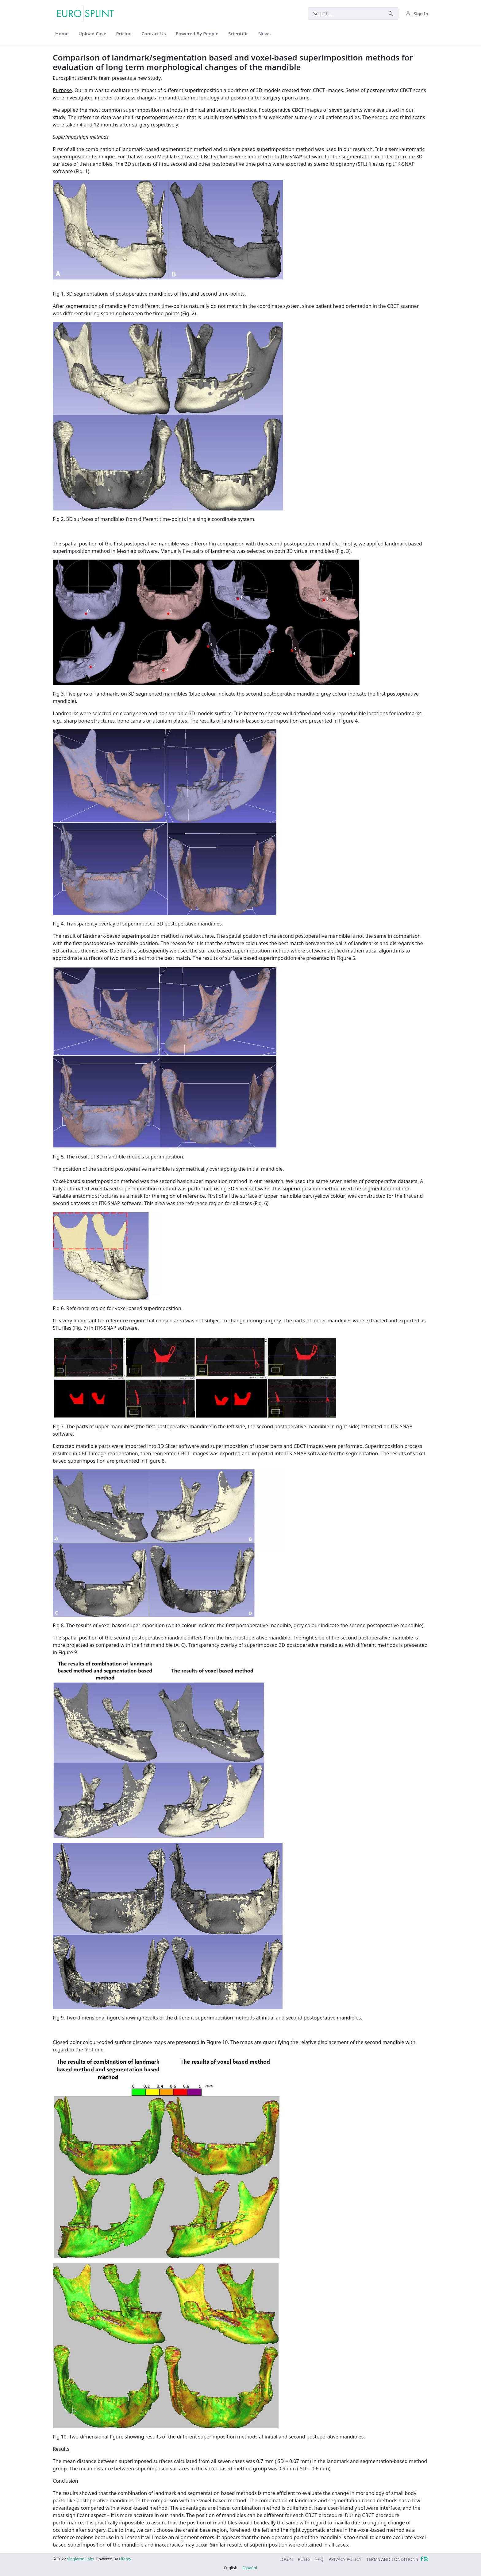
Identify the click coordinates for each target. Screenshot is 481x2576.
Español (250, 2567)
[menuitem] (62, 33)
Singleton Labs (80, 2559)
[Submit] (391, 13)
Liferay (125, 2559)
